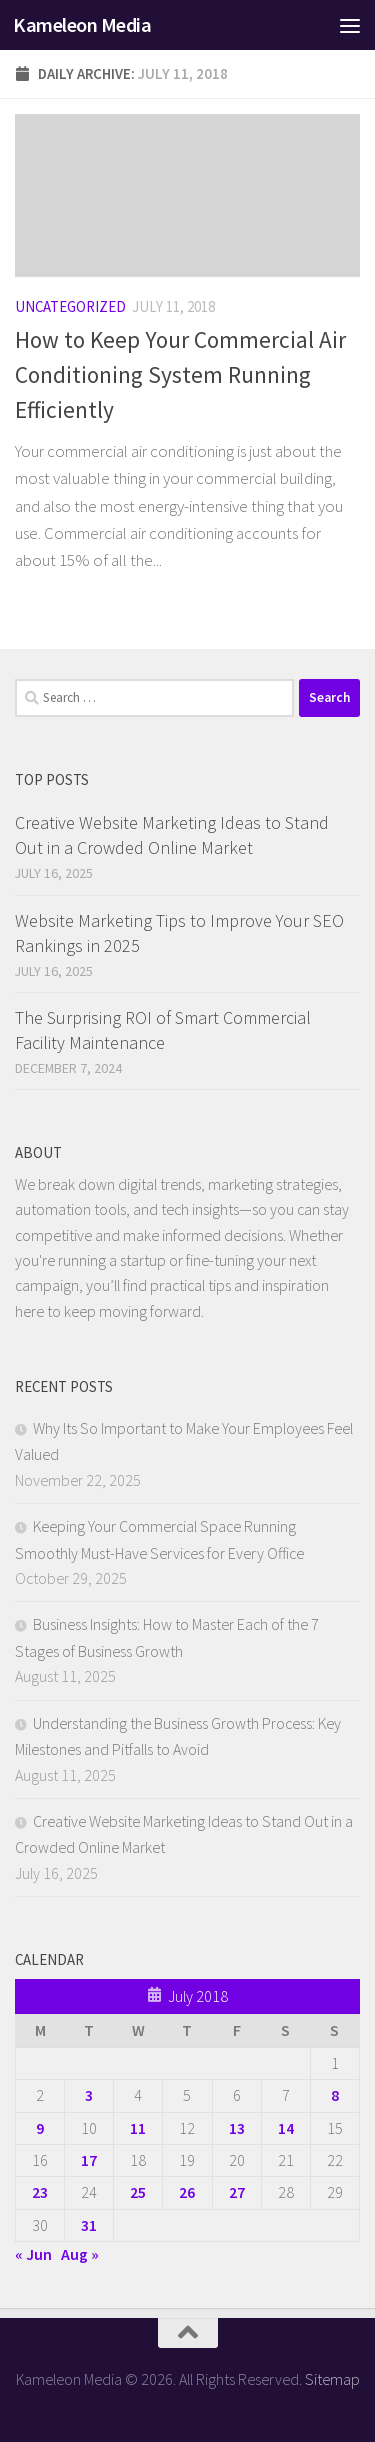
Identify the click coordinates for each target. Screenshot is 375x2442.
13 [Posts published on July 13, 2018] (237, 2128)
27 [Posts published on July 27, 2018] (237, 2192)
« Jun (33, 2254)
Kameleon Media (82, 25)
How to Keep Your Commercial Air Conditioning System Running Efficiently (180, 374)
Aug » (80, 2254)
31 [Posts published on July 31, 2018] (89, 2225)
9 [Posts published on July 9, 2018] (40, 2128)
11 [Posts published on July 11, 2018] (138, 2128)
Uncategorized (70, 306)
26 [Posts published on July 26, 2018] (187, 2192)
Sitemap (332, 2379)
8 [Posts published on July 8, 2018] (335, 2095)
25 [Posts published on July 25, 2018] (138, 2192)
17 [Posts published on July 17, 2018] (89, 2160)
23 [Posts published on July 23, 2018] (40, 2192)
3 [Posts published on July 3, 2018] (89, 2095)
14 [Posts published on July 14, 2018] (286, 2128)
